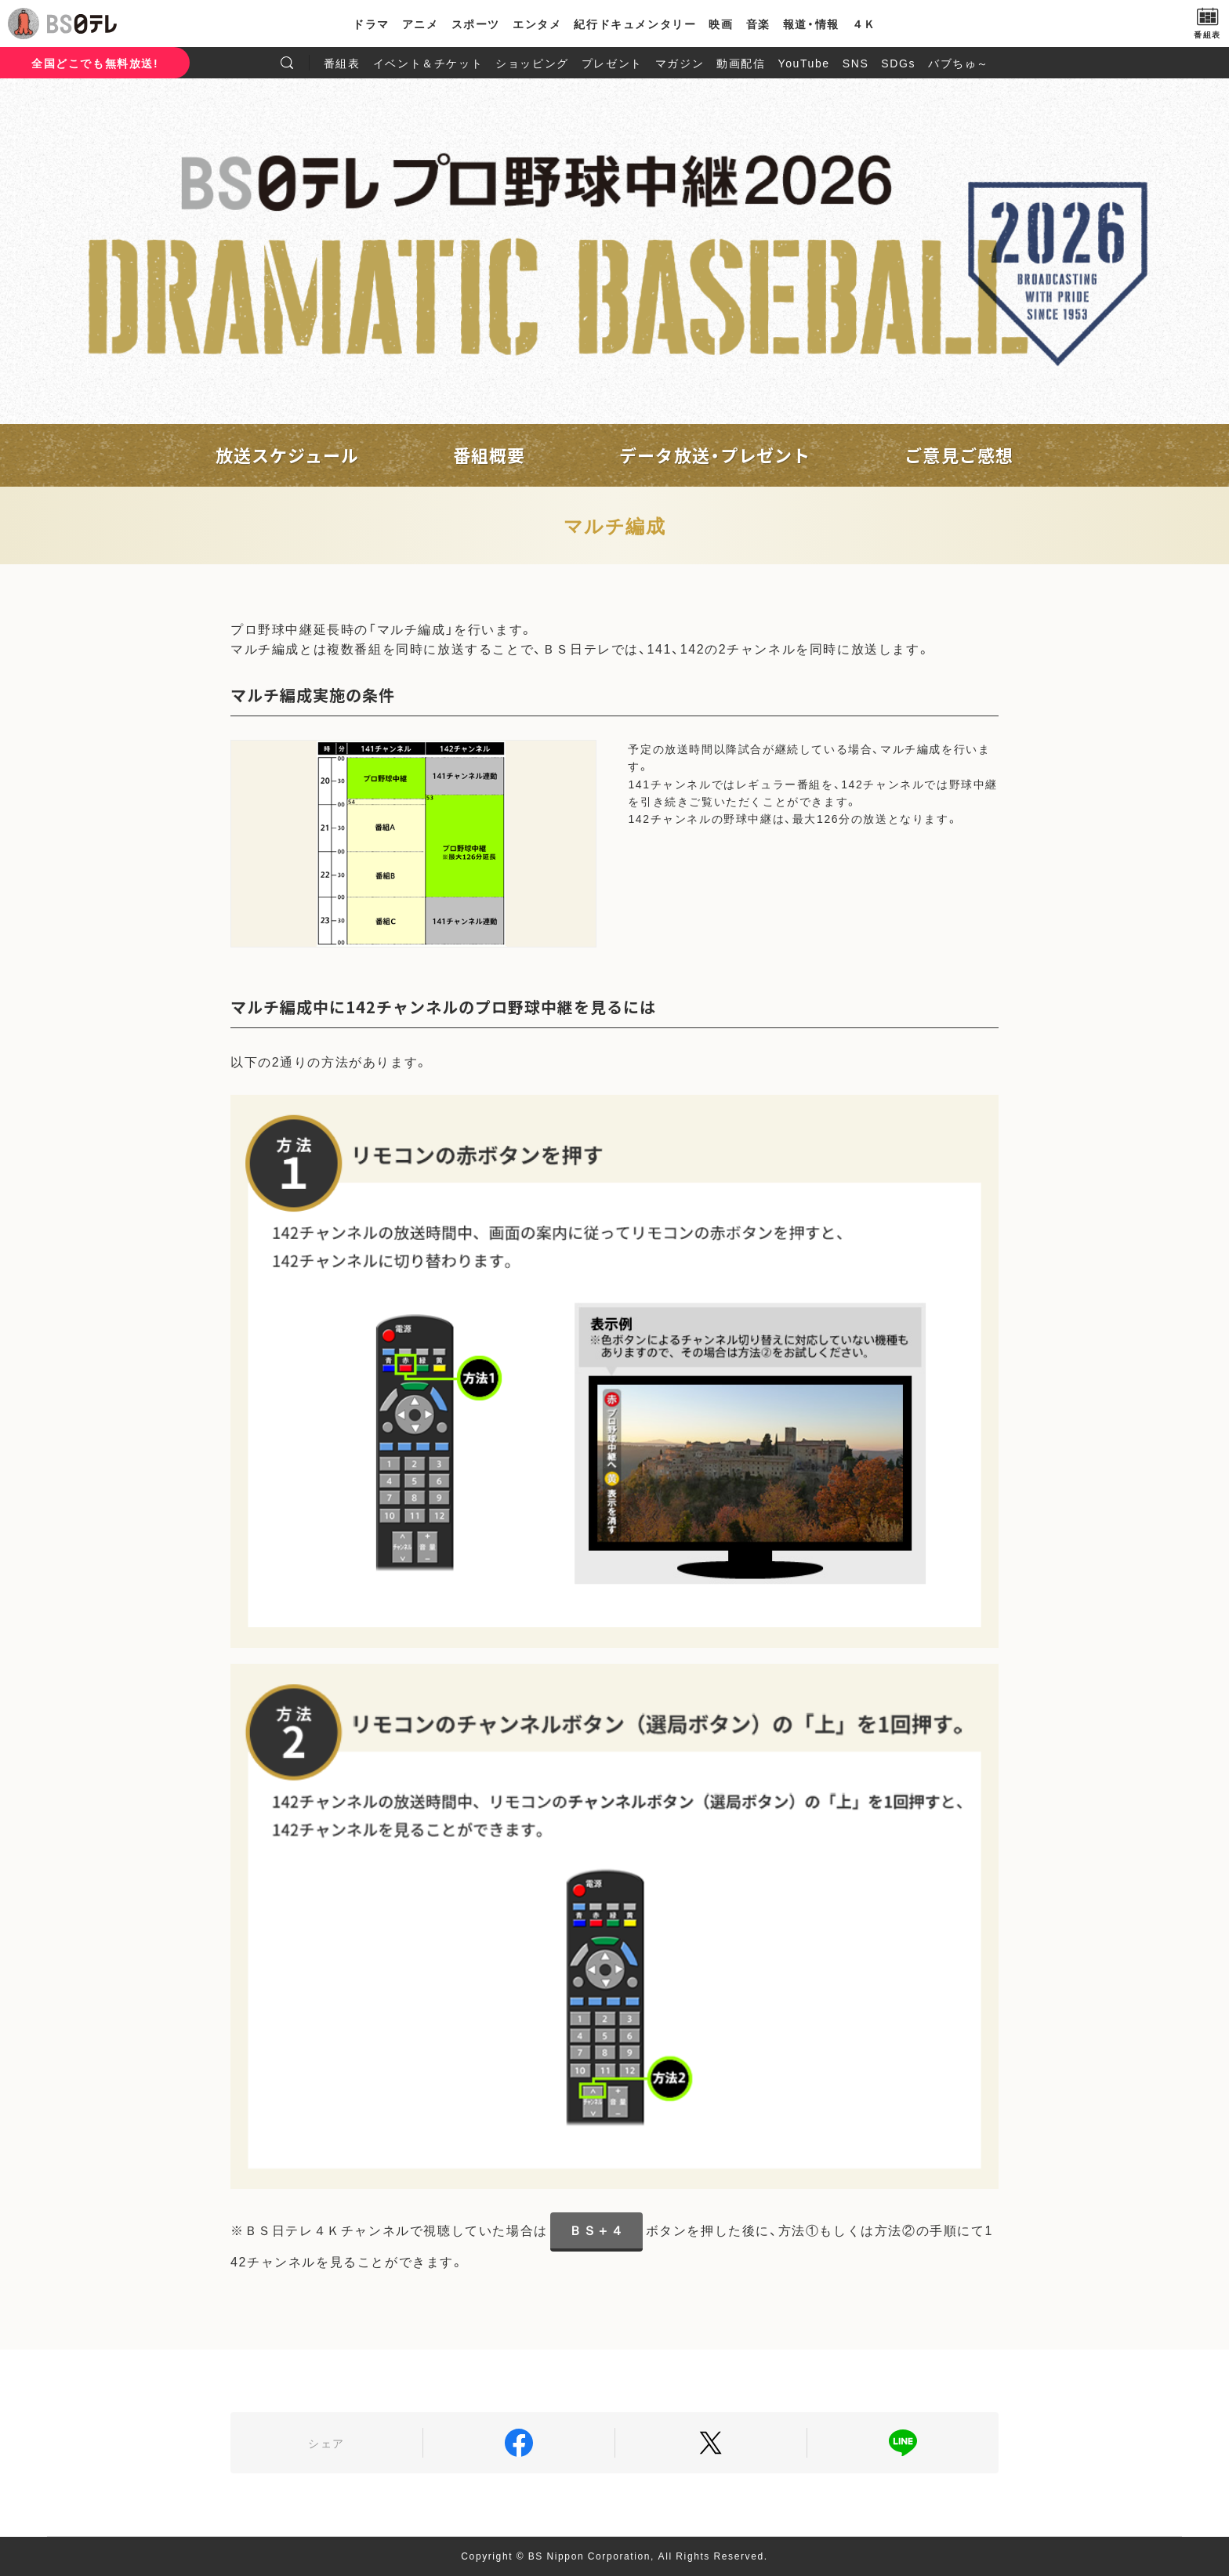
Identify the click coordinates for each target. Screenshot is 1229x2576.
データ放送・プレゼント (714, 455)
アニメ (420, 23)
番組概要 (489, 455)
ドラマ (371, 23)
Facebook (518, 2443)
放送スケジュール (287, 455)
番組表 (342, 63)
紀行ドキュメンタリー (635, 23)
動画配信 (740, 63)
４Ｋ (864, 23)
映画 (721, 23)
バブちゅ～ (958, 63)
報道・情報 (811, 23)
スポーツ (475, 23)
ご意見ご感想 (959, 455)
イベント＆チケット (428, 63)
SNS (856, 63)
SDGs (898, 63)
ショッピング (532, 63)
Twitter (711, 2443)
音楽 (758, 23)
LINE (903, 2443)
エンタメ (537, 23)
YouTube (804, 63)
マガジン (679, 63)
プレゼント (612, 63)
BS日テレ (82, 23)
